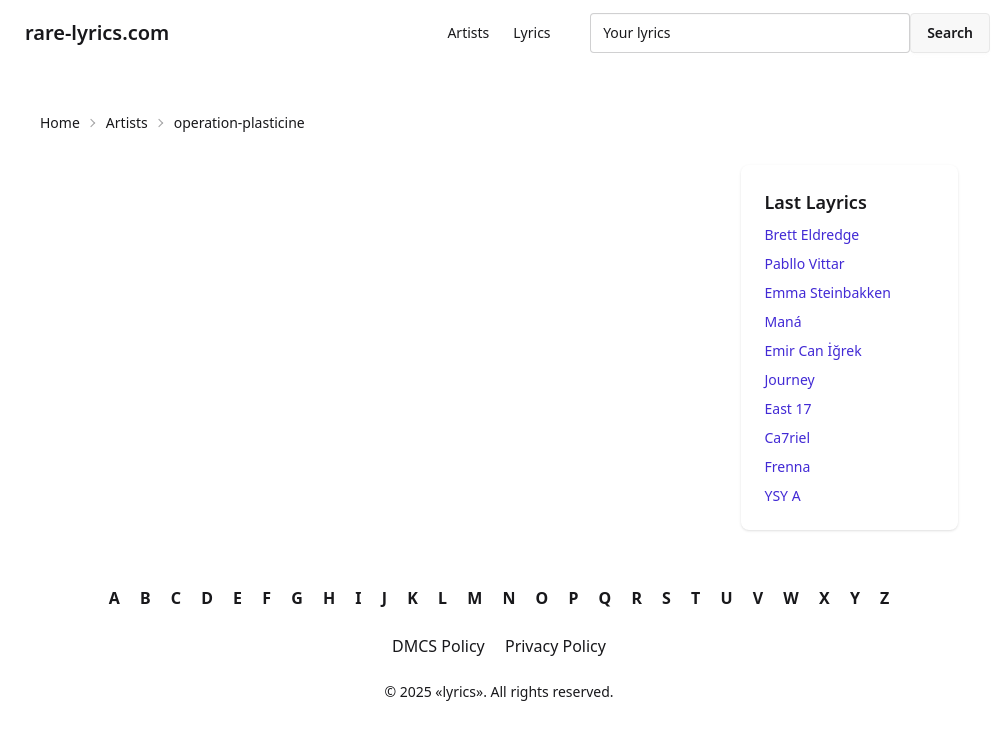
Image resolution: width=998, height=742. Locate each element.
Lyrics (531, 32)
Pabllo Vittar (805, 263)
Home (60, 122)
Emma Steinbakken (828, 292)
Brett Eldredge (812, 234)
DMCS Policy (438, 646)
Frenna (788, 466)
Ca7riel (788, 437)
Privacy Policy (555, 646)
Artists (468, 32)
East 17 (788, 408)
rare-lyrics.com (97, 32)
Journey (790, 379)
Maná (783, 321)
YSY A (783, 495)
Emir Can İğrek (813, 350)
